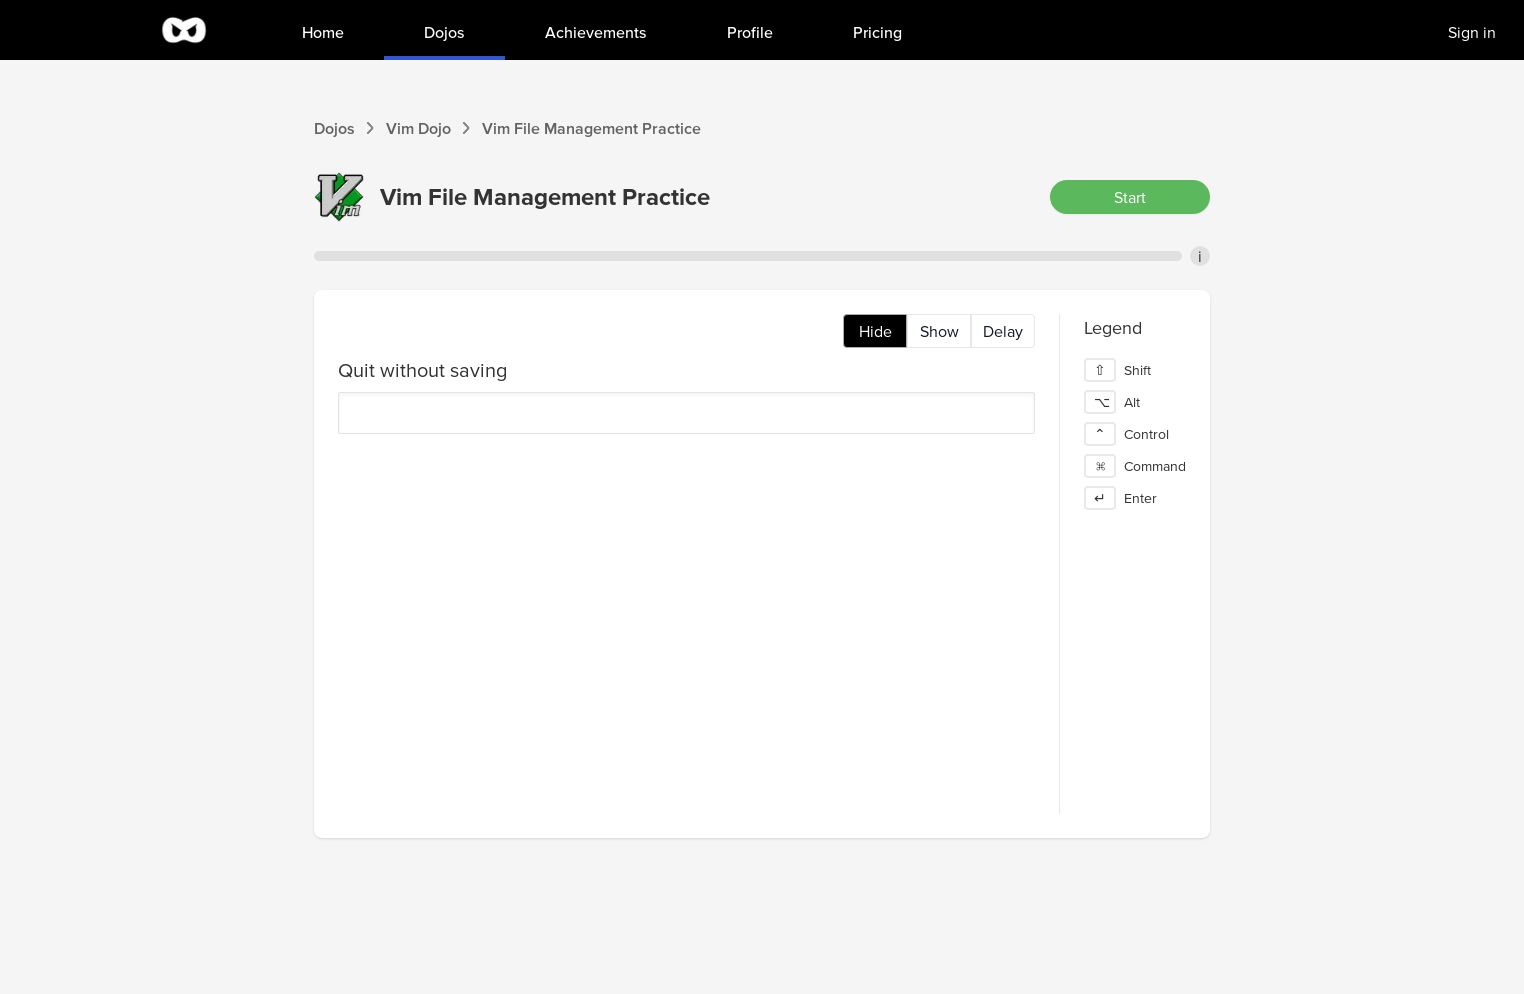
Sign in (1472, 32)
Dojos (334, 128)
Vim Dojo (418, 128)
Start (1130, 197)
